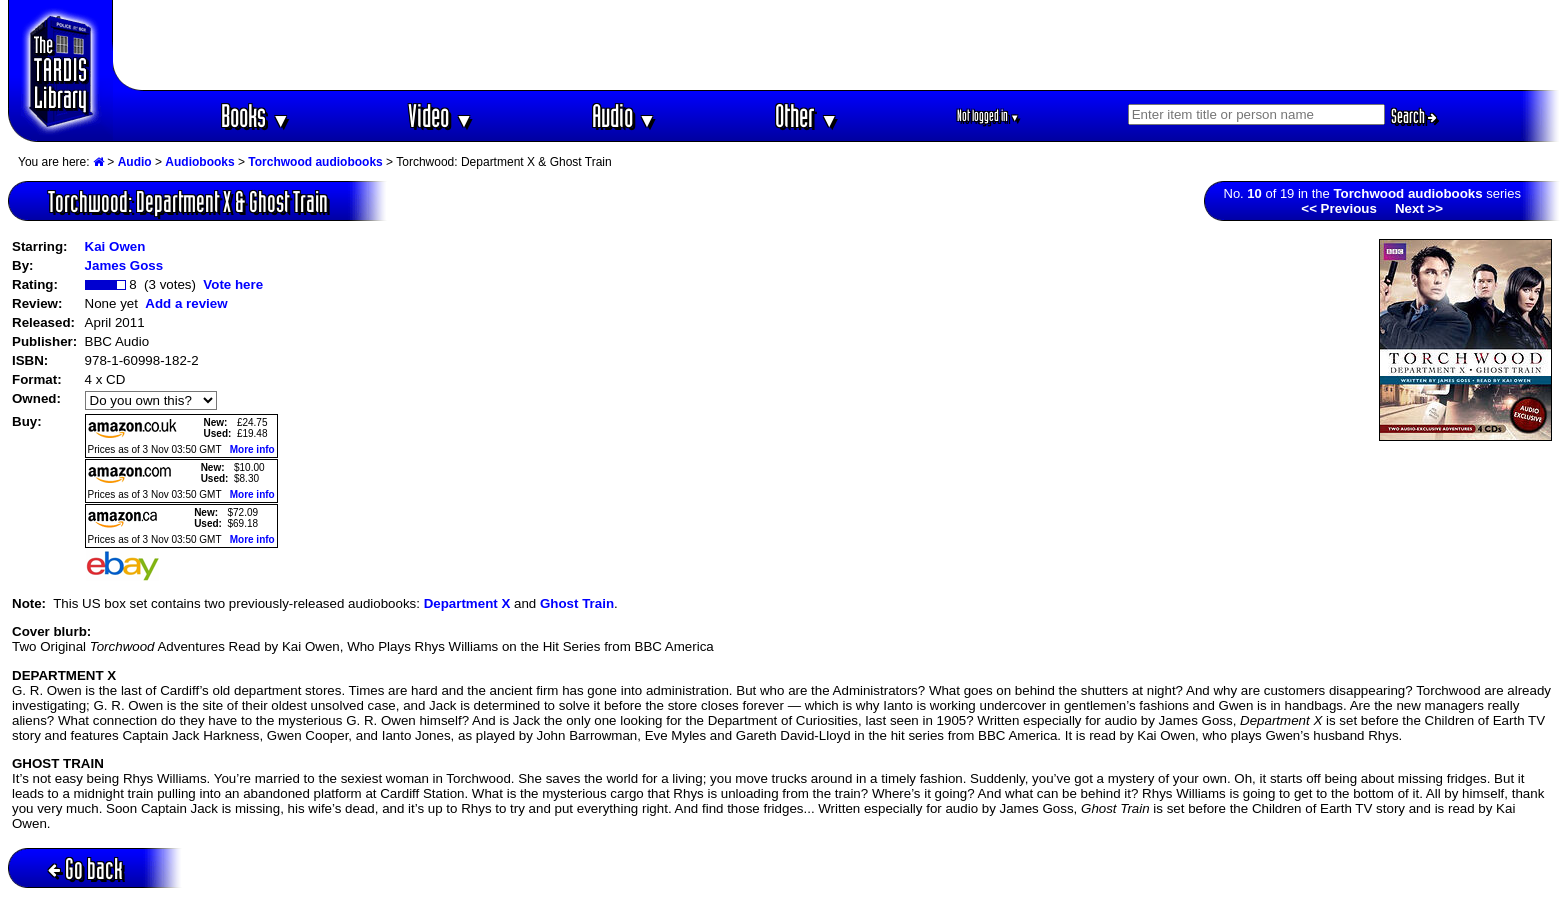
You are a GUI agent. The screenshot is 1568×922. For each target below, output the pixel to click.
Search (1414, 116)
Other (807, 115)
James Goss (124, 265)
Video (440, 115)
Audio (624, 115)
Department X (467, 603)
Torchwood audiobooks (315, 162)
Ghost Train (577, 603)
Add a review (186, 303)
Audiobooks (199, 162)
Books (255, 115)
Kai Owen (115, 246)
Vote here (233, 284)
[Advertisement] (837, 45)
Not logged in (988, 115)
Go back (85, 868)
